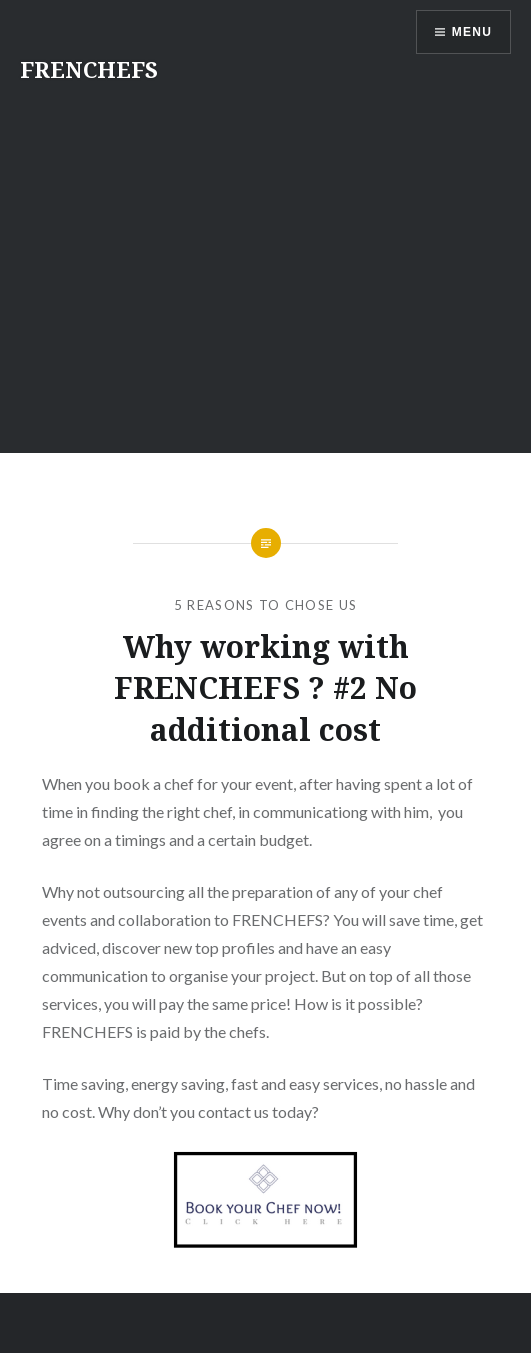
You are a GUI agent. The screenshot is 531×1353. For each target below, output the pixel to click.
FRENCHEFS (89, 69)
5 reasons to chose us (265, 605)
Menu (472, 32)
